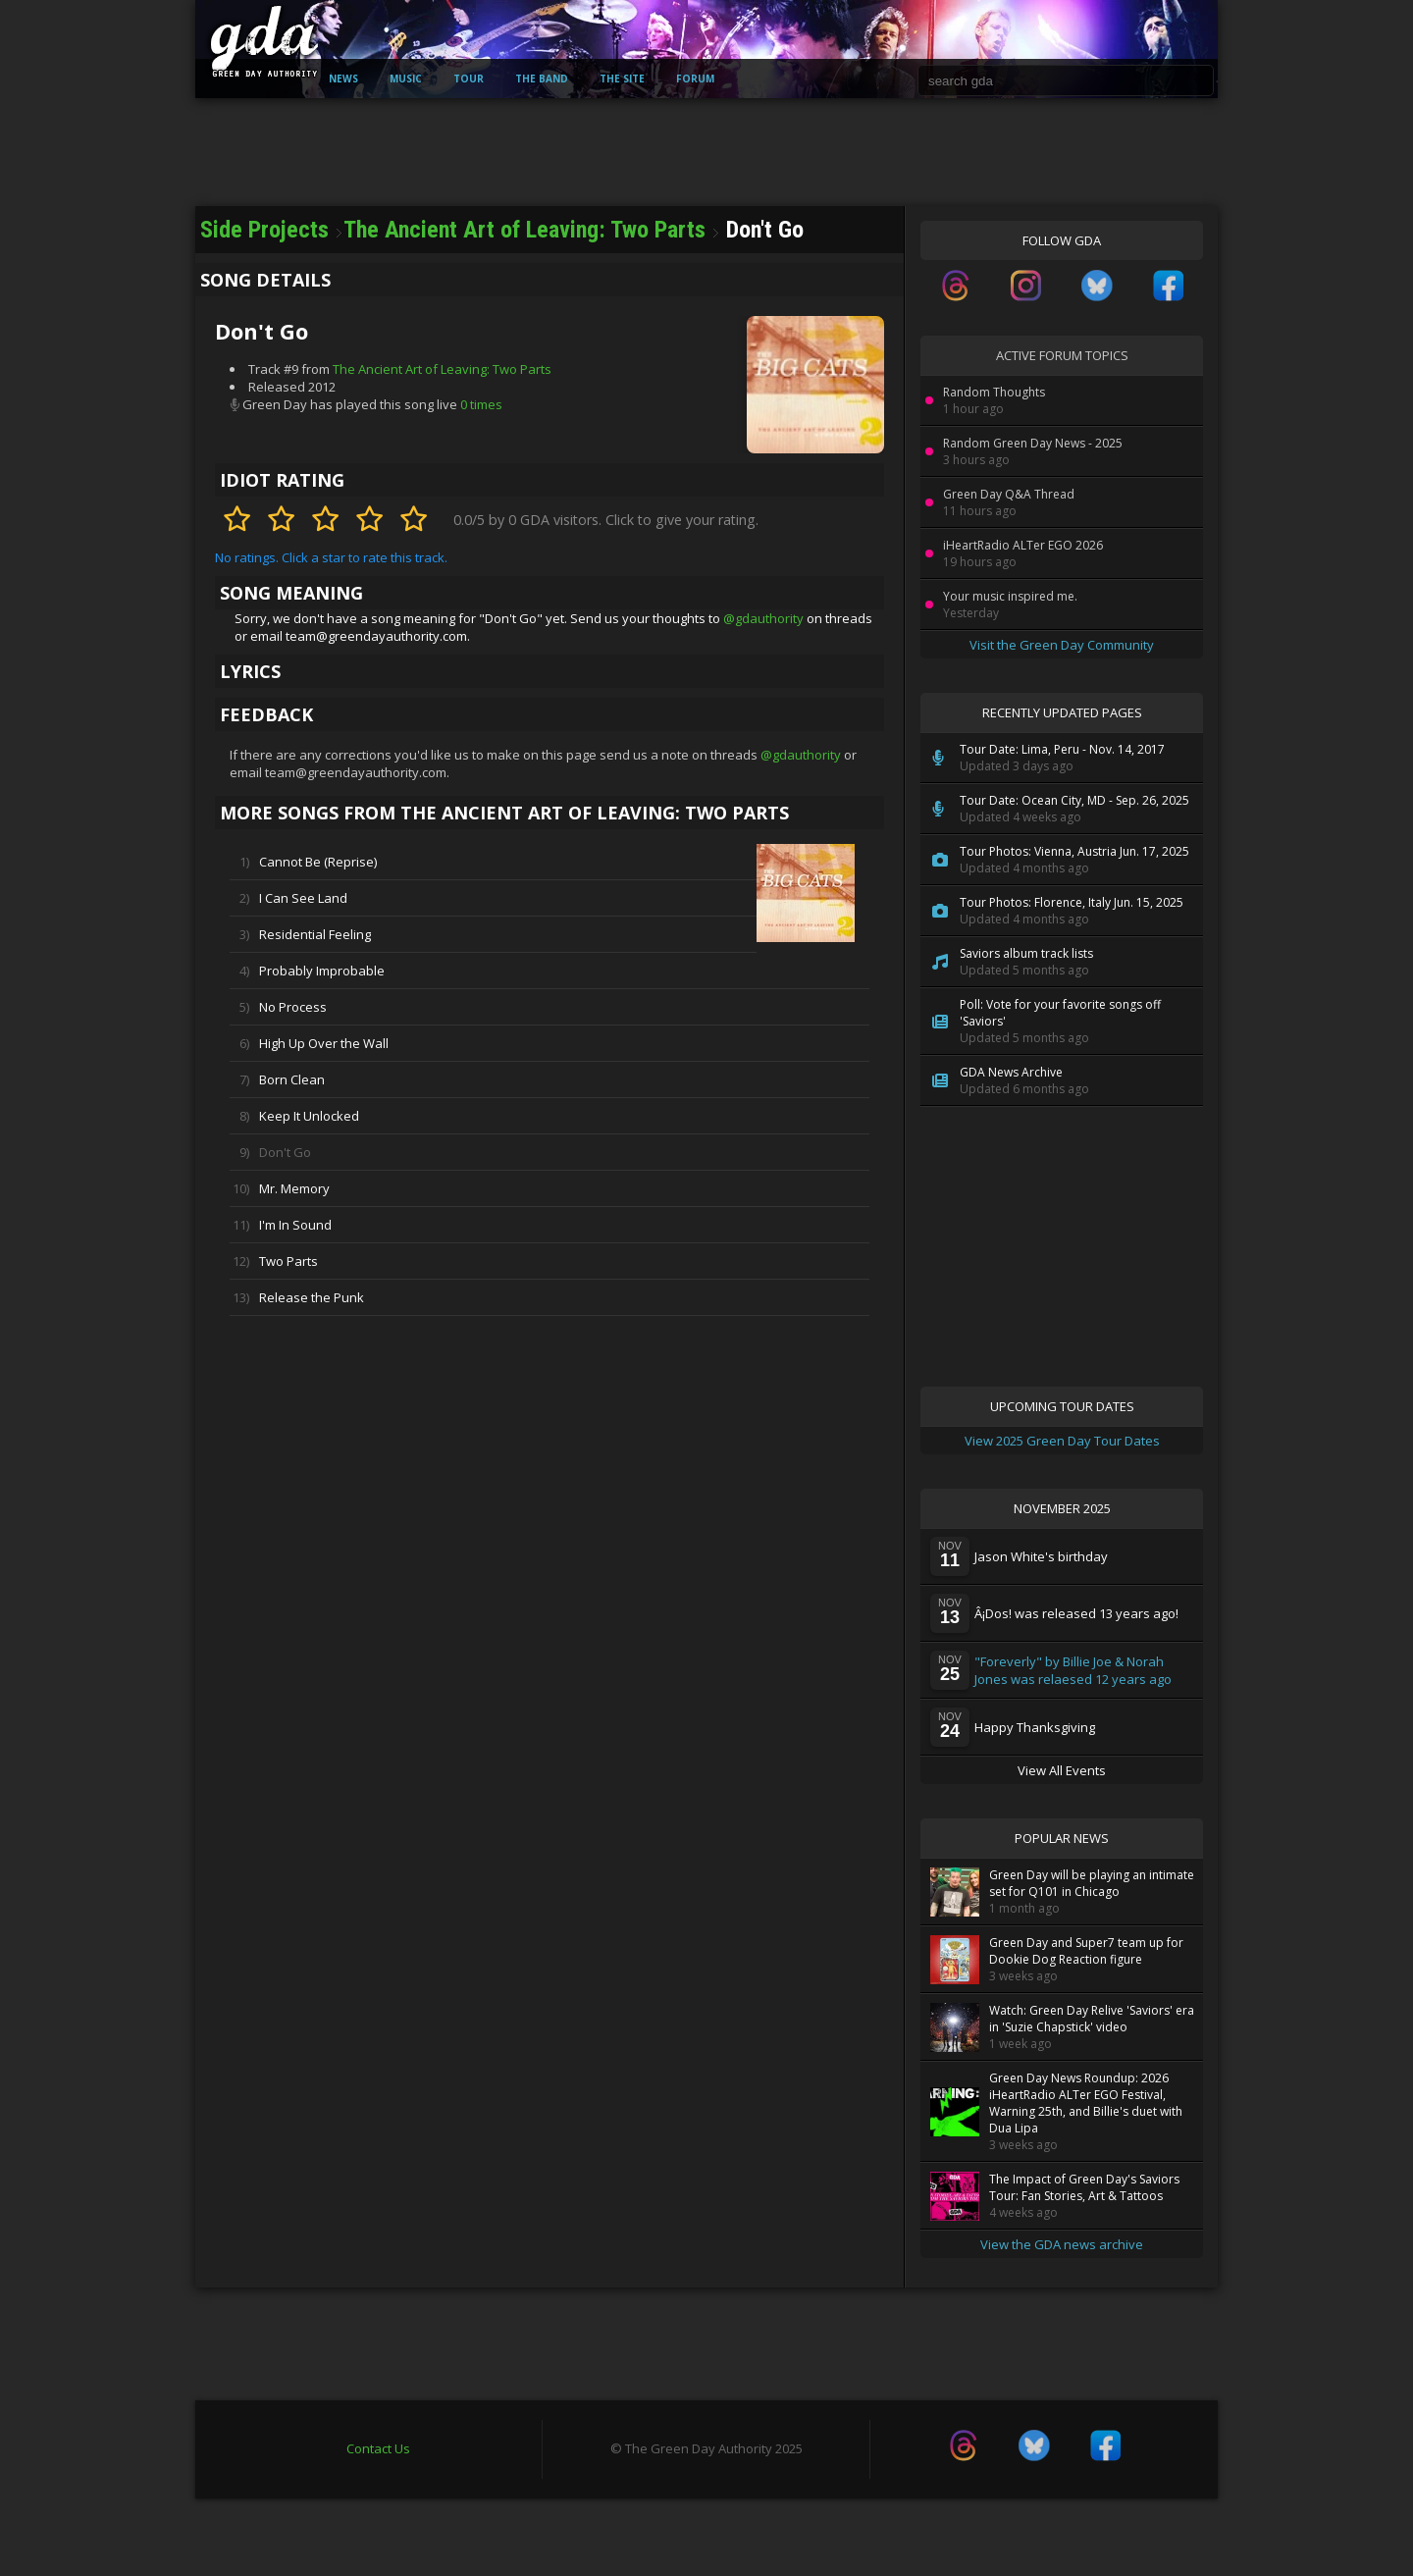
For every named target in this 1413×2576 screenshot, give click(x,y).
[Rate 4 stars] (369, 520)
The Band (541, 78)
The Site (622, 78)
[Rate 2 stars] (281, 520)
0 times (481, 404)
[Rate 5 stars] (414, 520)
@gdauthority (763, 618)
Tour (468, 78)
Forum (695, 78)
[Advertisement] (706, 245)
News (343, 78)
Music (406, 78)
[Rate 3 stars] (325, 520)
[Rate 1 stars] (237, 520)
